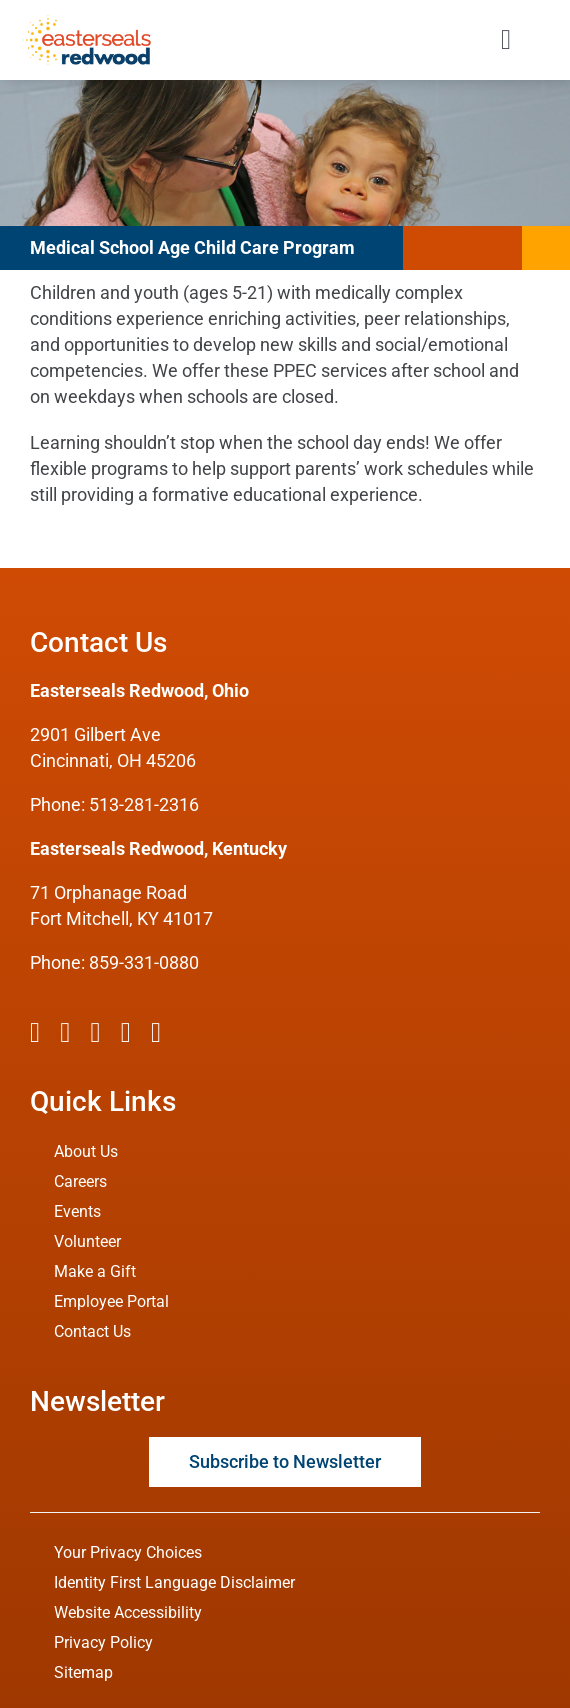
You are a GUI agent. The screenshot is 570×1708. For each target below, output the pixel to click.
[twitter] (65, 1033)
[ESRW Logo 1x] (87, 23)
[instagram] (95, 1033)
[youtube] (126, 1033)
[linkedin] (156, 1033)
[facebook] (35, 1033)
